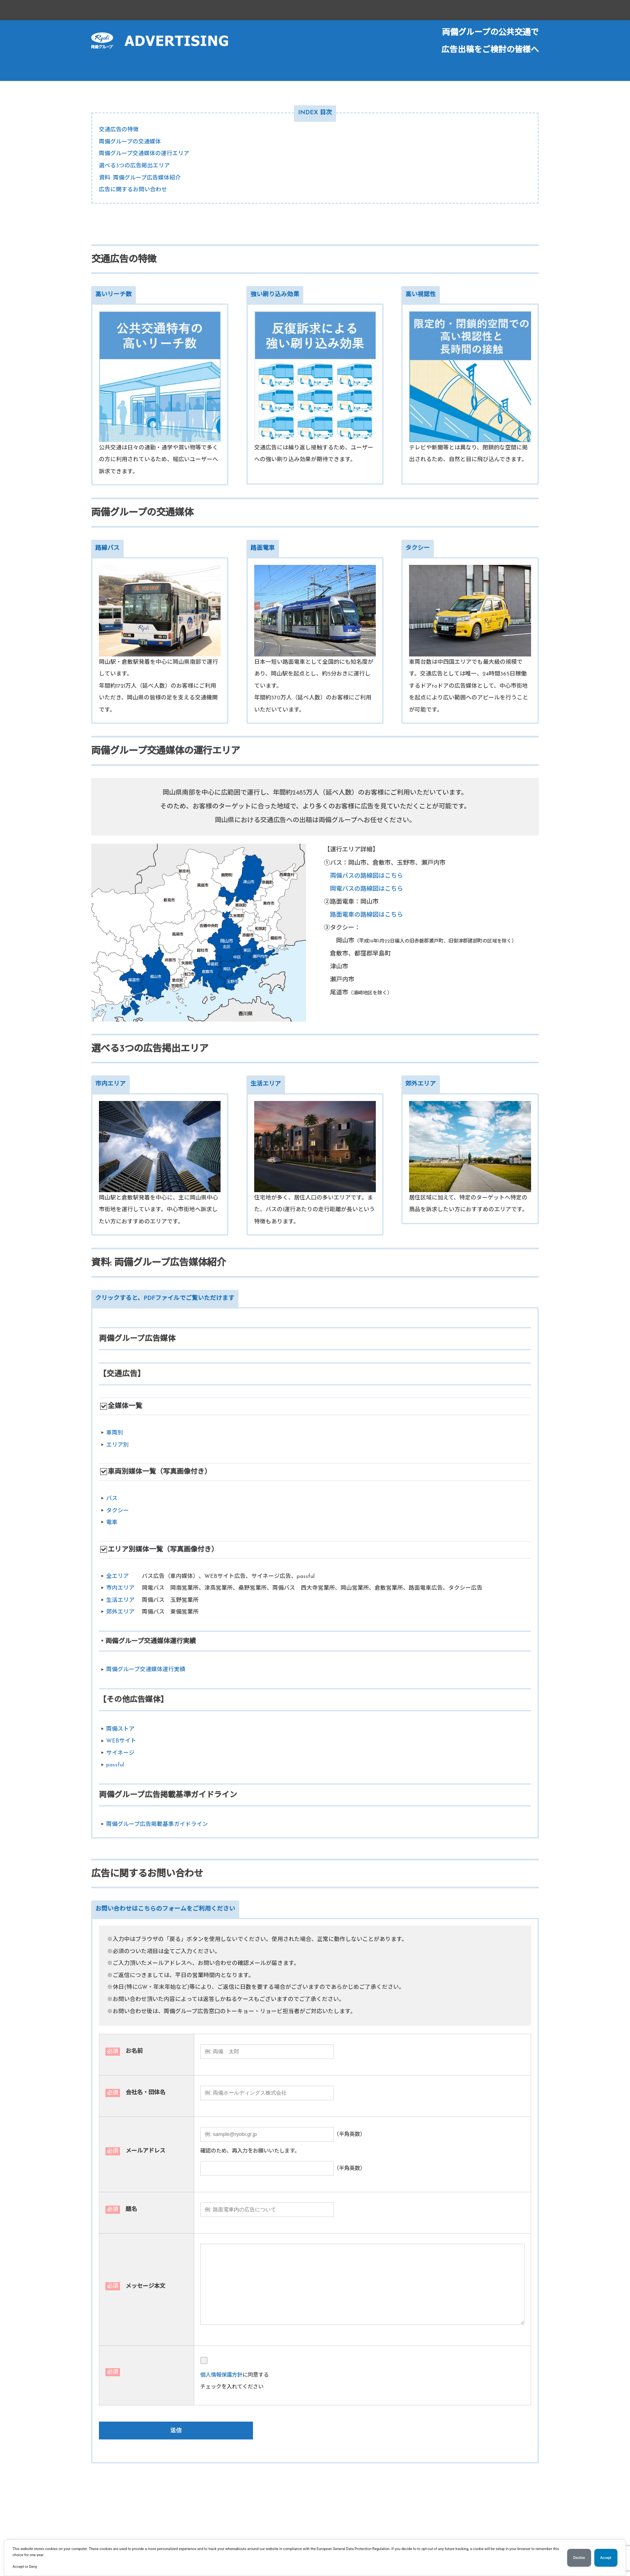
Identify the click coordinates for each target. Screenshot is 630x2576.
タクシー (117, 1511)
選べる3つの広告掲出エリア (134, 166)
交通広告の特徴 (119, 130)
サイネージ (120, 1753)
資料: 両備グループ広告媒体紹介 (140, 178)
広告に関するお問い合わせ (133, 189)
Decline (579, 2558)
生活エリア (120, 1600)
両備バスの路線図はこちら (366, 876)
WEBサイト (121, 1741)
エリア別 (117, 1445)
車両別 (114, 1433)
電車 (112, 1522)
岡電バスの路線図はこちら (366, 889)
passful (115, 1765)
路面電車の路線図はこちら (366, 915)
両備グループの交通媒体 (130, 142)
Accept (605, 2558)
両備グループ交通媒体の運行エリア (144, 153)
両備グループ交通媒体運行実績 (145, 1669)
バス (112, 1498)
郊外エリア (120, 1612)
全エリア (117, 1576)
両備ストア (120, 1729)
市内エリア (120, 1588)
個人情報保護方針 (221, 2375)
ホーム (103, 66)
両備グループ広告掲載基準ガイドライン (157, 1824)
